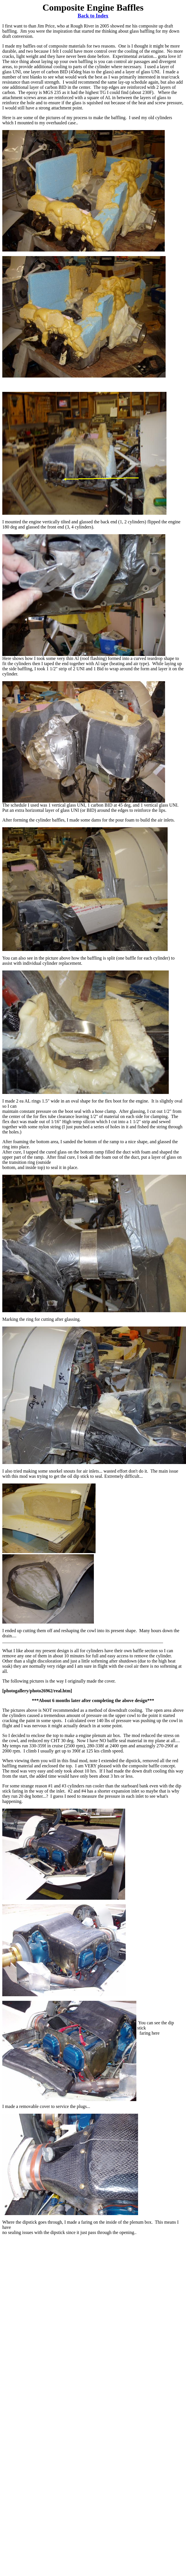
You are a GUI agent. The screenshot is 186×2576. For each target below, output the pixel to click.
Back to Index (93, 16)
